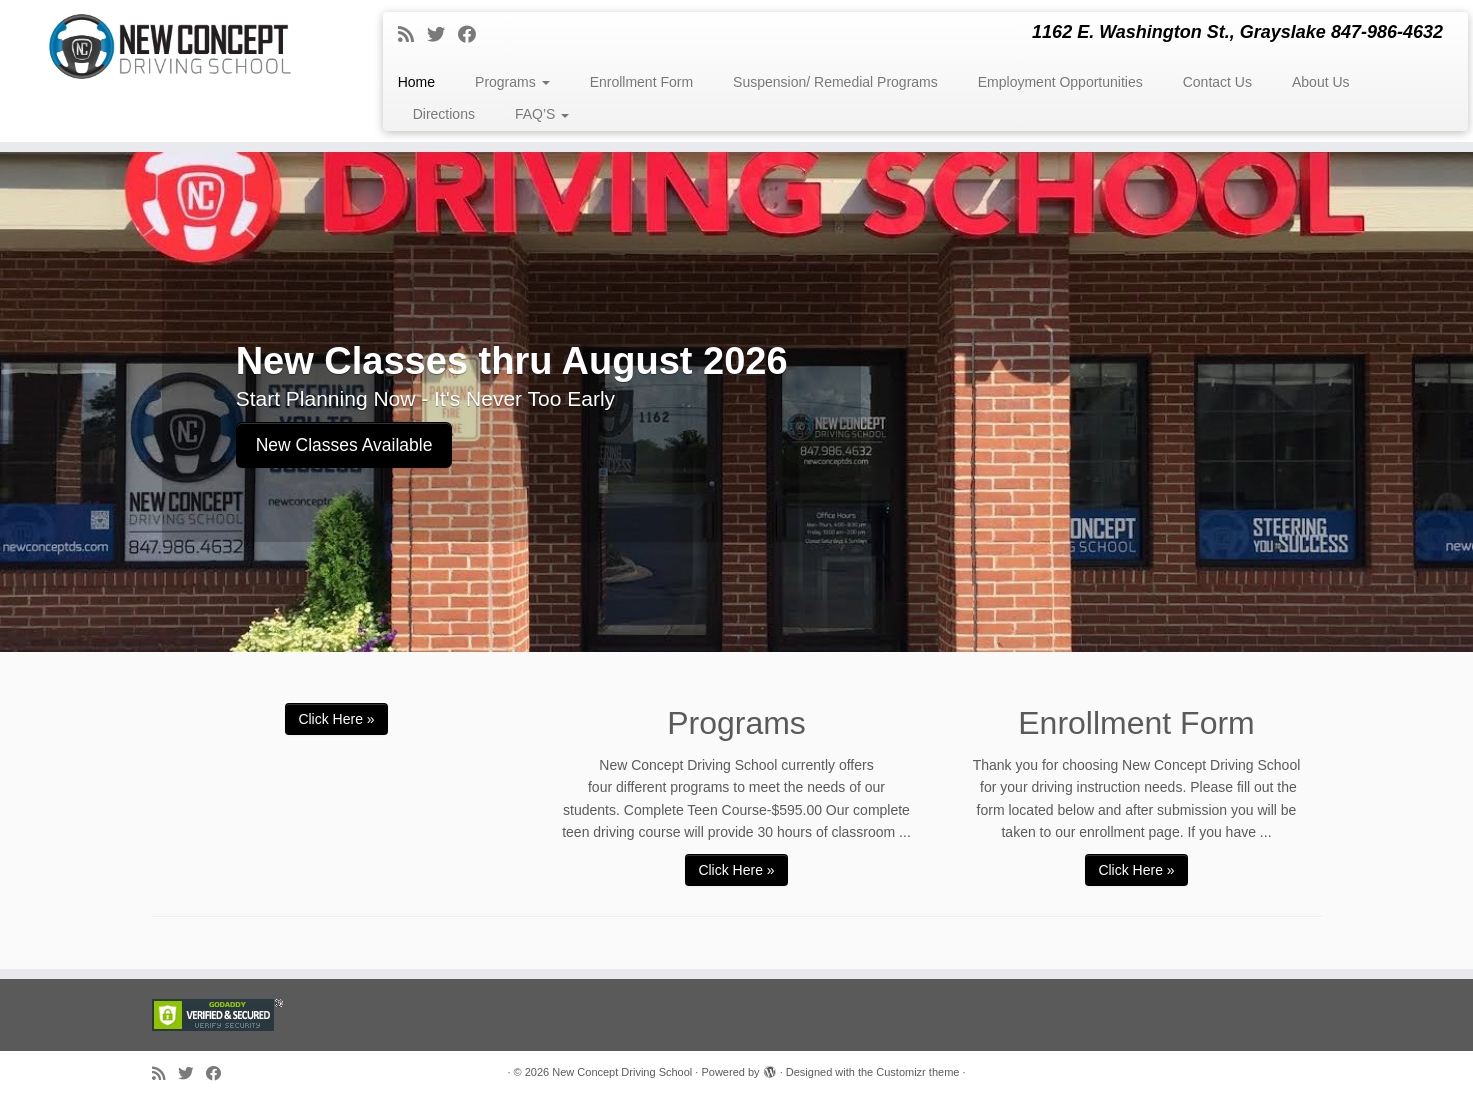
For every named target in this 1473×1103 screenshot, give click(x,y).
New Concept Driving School (622, 1072)
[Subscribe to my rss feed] (412, 35)
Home (416, 82)
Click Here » (336, 719)
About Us (1321, 82)
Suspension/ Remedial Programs (835, 82)
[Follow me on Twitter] (442, 35)
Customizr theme (917, 1072)
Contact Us (1217, 82)
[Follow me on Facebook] (473, 35)
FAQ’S (542, 114)
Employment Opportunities (1060, 82)
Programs (512, 82)
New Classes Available (344, 445)
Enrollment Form (641, 82)
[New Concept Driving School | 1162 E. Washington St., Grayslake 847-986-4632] (170, 46)
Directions (444, 114)
